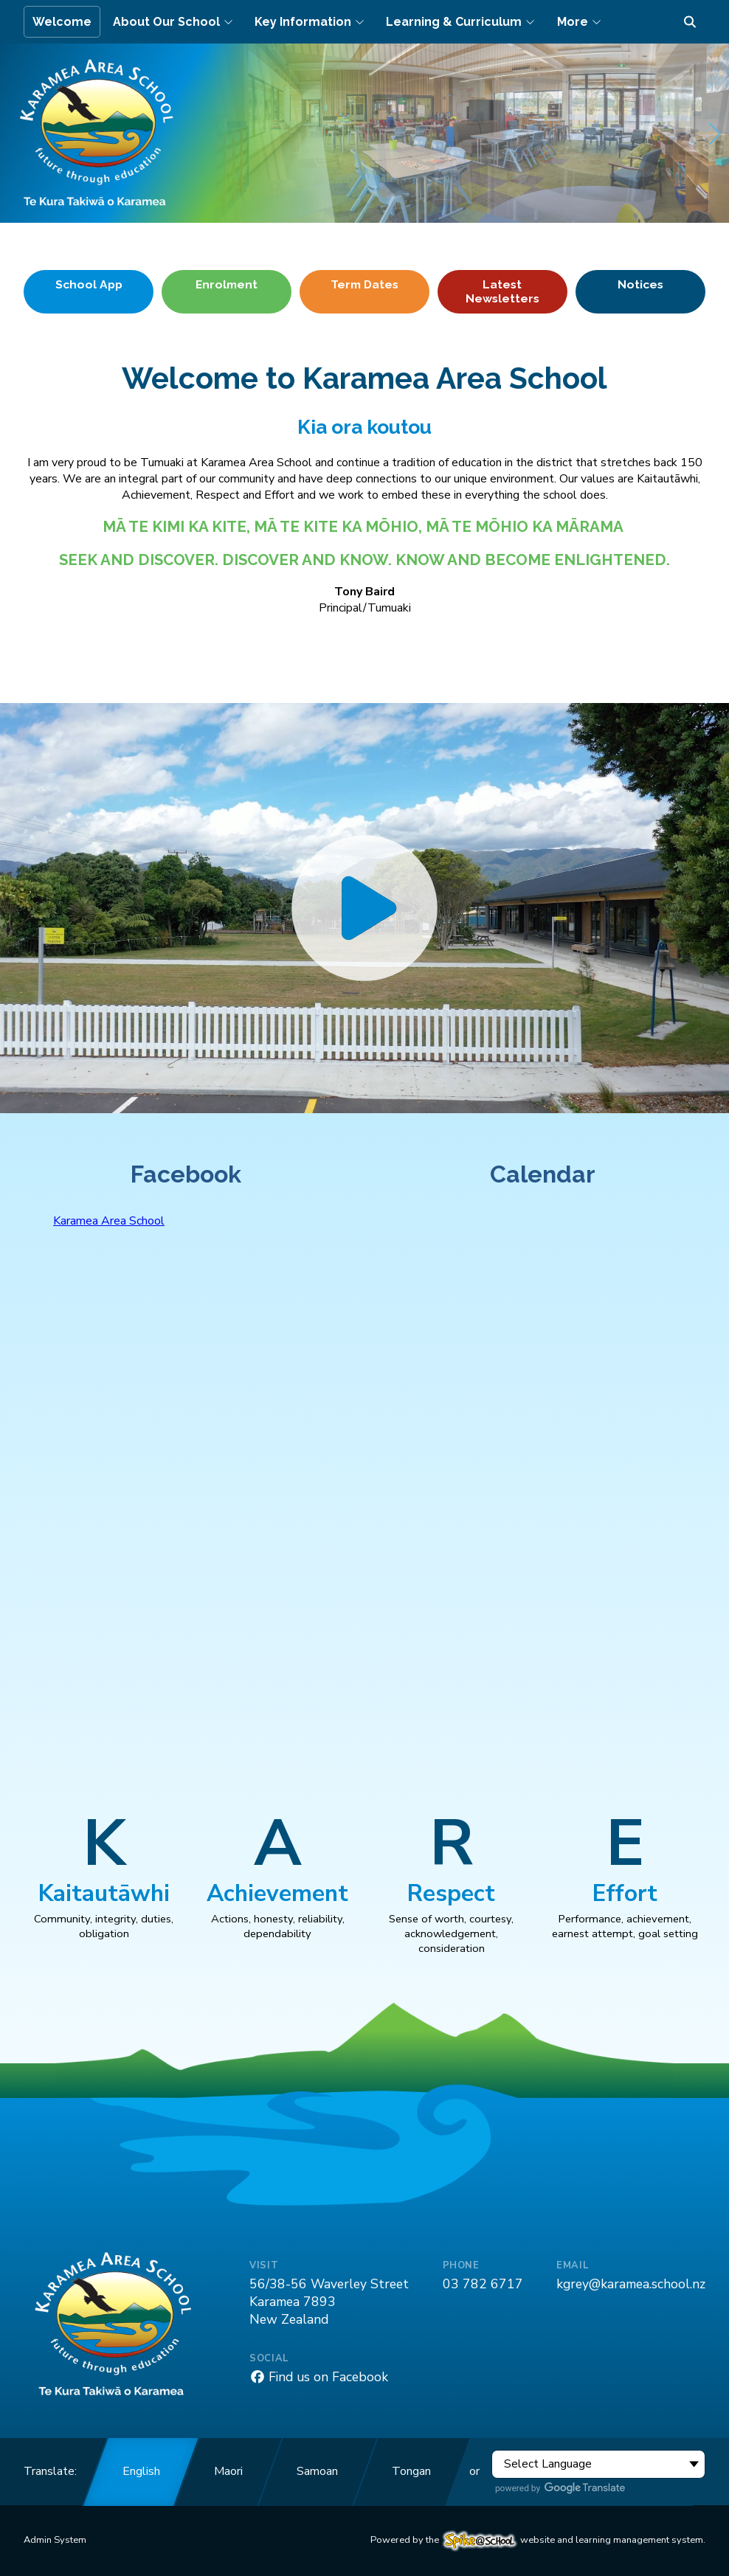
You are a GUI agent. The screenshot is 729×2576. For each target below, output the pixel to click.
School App (88, 284)
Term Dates (364, 284)
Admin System (55, 2539)
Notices (640, 284)
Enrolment (227, 284)
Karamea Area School (109, 1221)
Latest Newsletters (502, 291)
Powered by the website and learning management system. (537, 2539)
